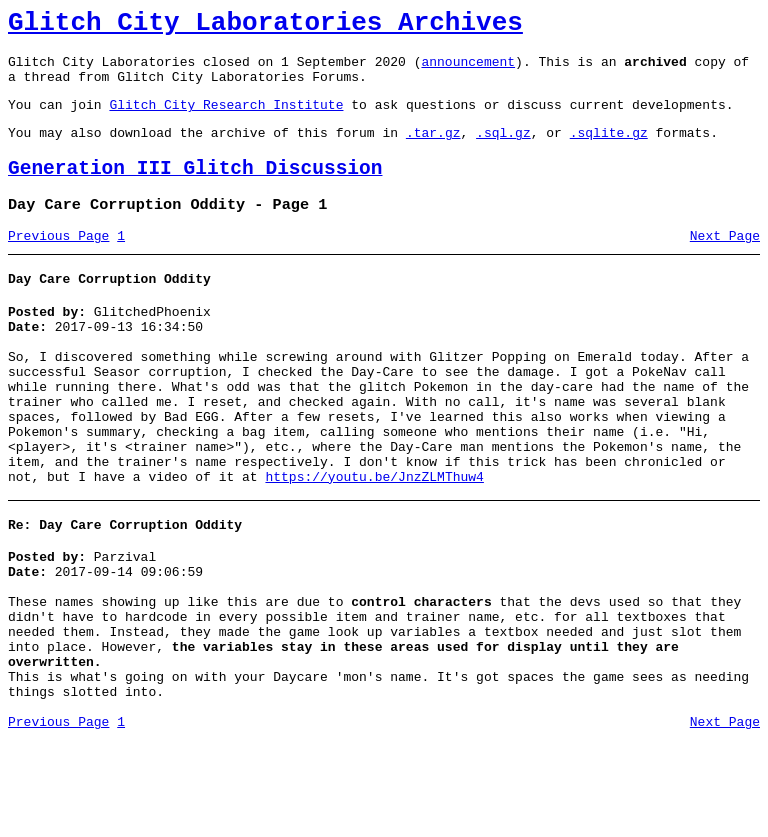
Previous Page (58, 263)
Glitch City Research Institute (226, 119)
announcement (468, 70)
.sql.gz (503, 150)
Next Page (725, 263)
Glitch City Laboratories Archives (265, 26)
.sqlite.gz (609, 150)
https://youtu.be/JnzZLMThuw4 (374, 540)
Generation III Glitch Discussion (195, 189)
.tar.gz (433, 150)
